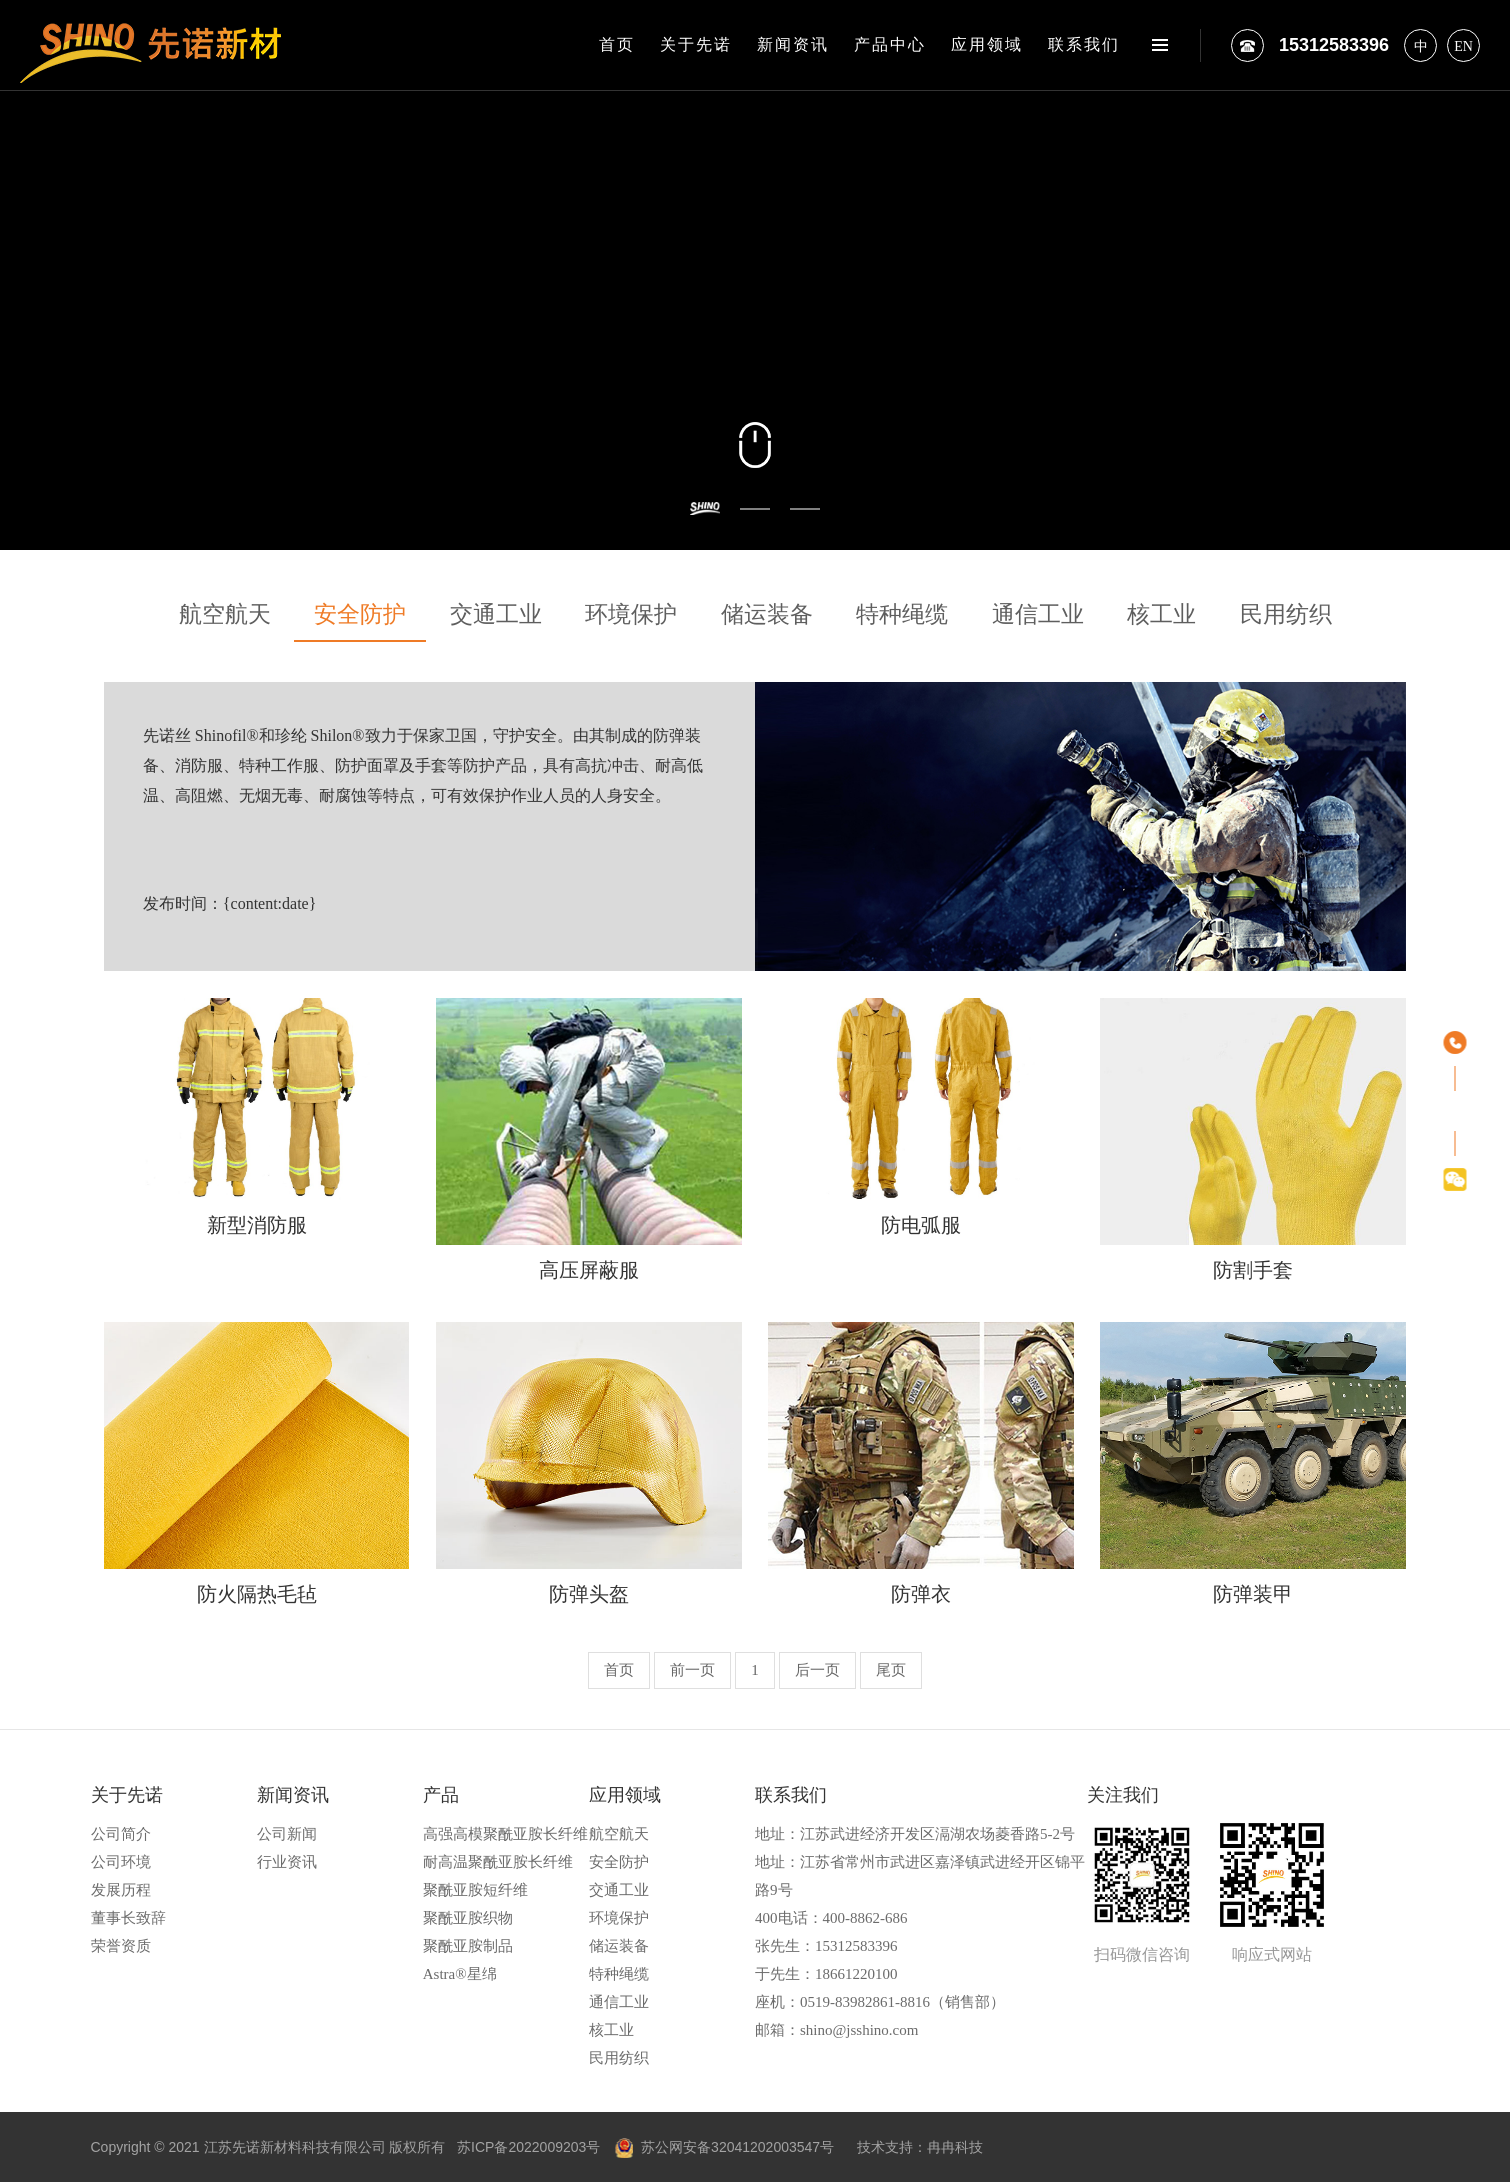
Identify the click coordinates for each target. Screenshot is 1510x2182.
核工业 (1161, 614)
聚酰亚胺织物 (468, 1918)
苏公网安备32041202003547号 (724, 2147)
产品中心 (890, 44)
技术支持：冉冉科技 (920, 2147)
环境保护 (631, 614)
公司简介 (121, 1834)
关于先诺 (696, 44)
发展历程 (121, 1890)
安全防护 (360, 614)
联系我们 (1084, 44)
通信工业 (1038, 614)
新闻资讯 (793, 44)
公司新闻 (287, 1834)
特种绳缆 (902, 614)
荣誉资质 (121, 1946)
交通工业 (496, 614)
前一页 (692, 1670)
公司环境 (121, 1862)
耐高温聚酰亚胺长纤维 (498, 1862)
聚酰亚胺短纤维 (475, 1890)
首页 (617, 44)
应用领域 (987, 44)
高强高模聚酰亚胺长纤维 (505, 1834)
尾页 (891, 1670)
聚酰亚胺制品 (468, 1946)
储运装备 (767, 614)
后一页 (817, 1670)
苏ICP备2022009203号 (528, 2147)
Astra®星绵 (460, 1974)
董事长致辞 (128, 1918)
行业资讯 (287, 1862)
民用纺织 (1286, 614)
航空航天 (225, 614)
